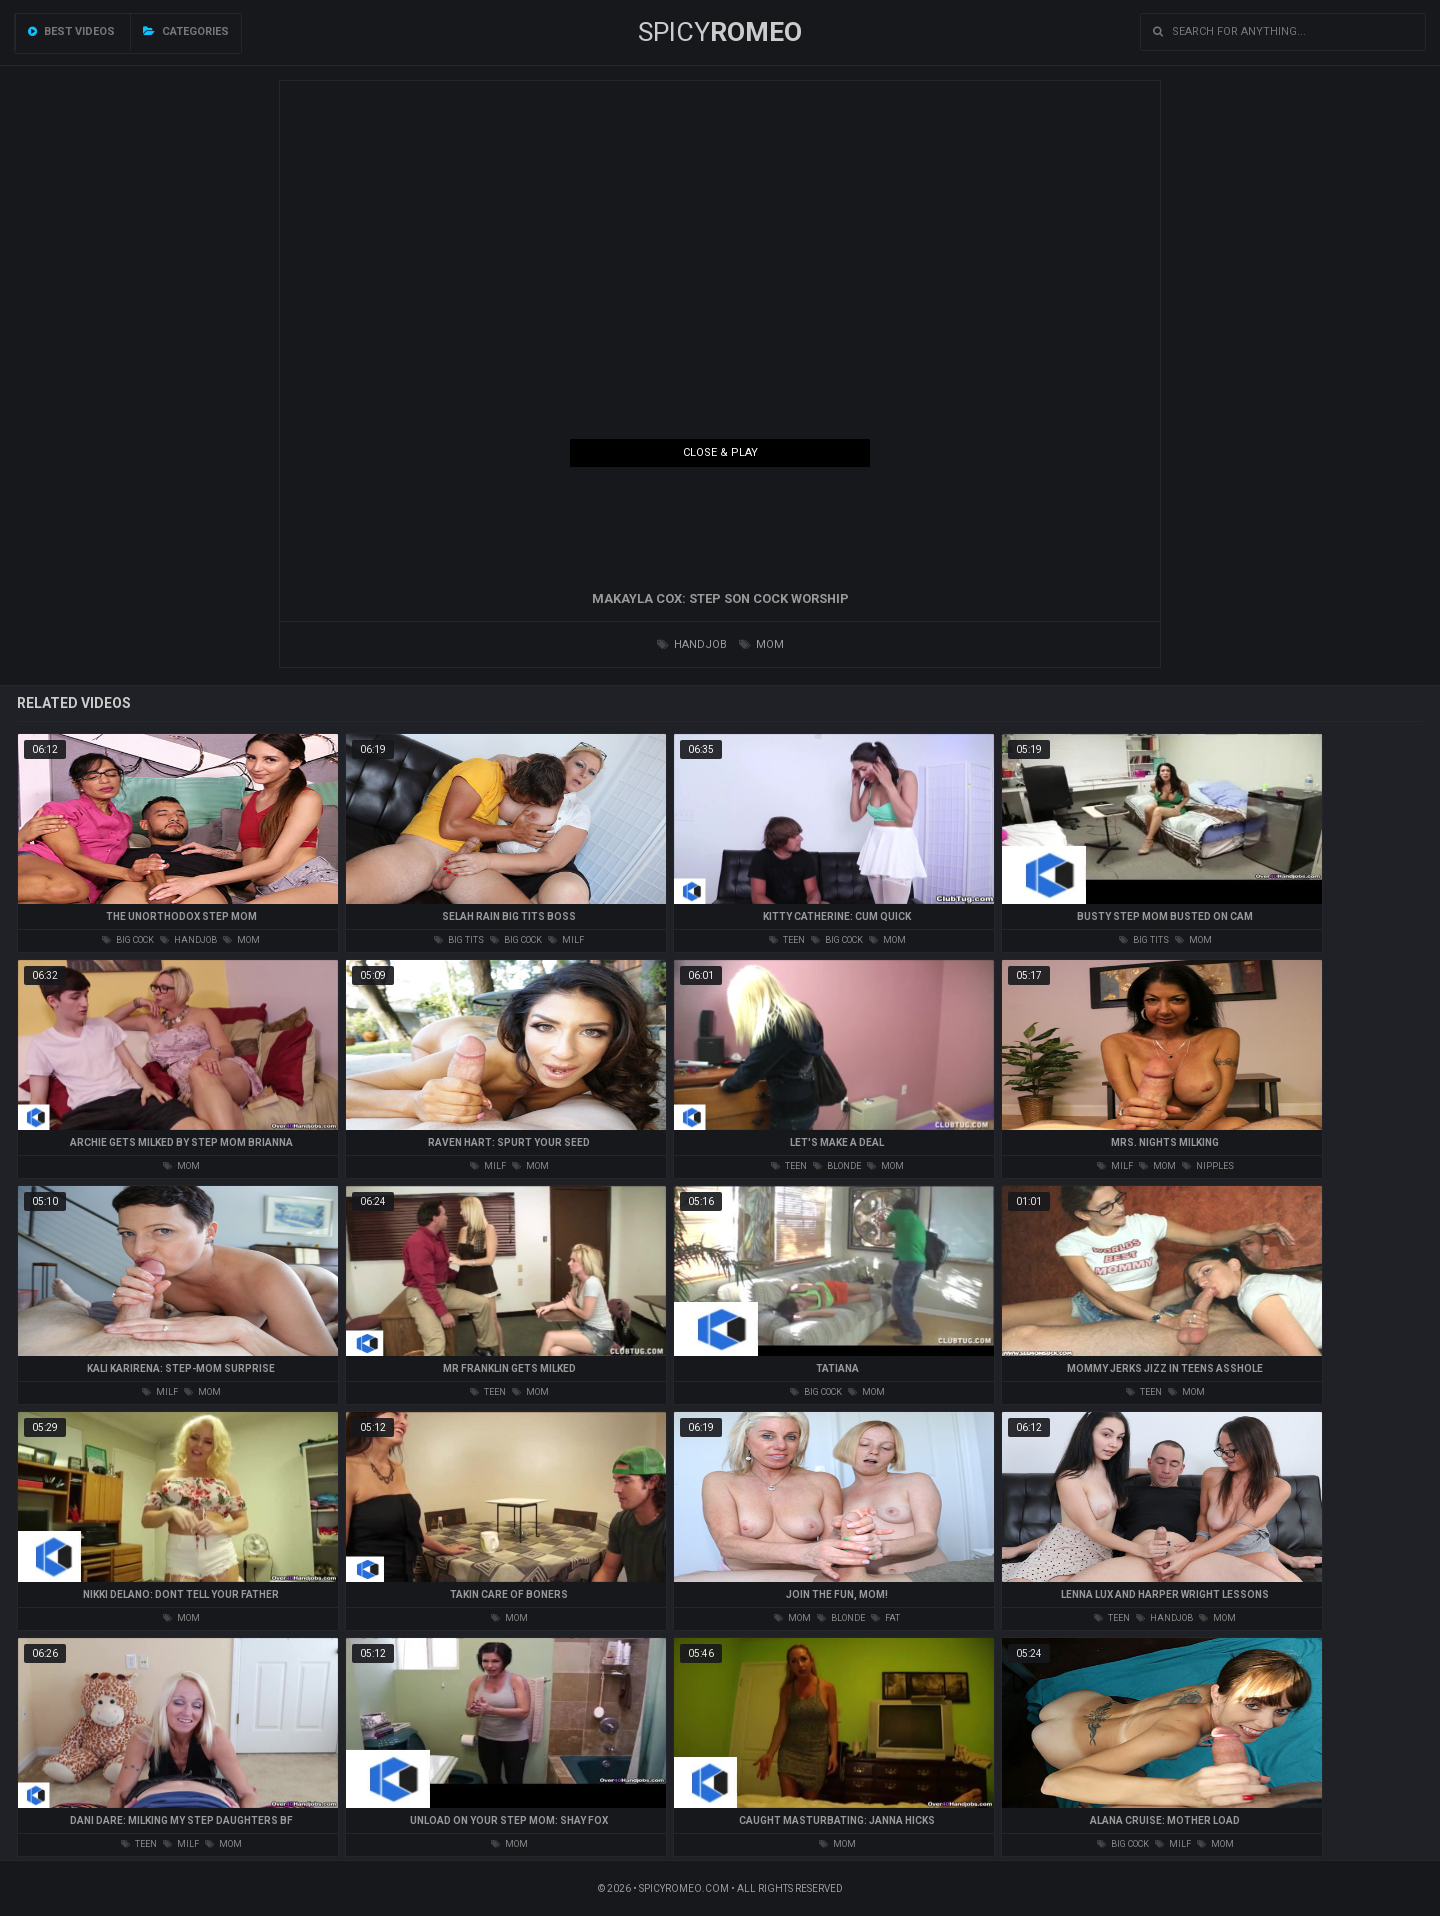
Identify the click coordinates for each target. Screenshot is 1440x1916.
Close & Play (720, 452)
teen (787, 940)
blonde (837, 1166)
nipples (1208, 1166)
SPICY (720, 32)
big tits (459, 940)
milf (566, 940)
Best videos (71, 31)
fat (885, 1618)
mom (761, 644)
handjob (692, 644)
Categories (186, 31)
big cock (128, 940)
